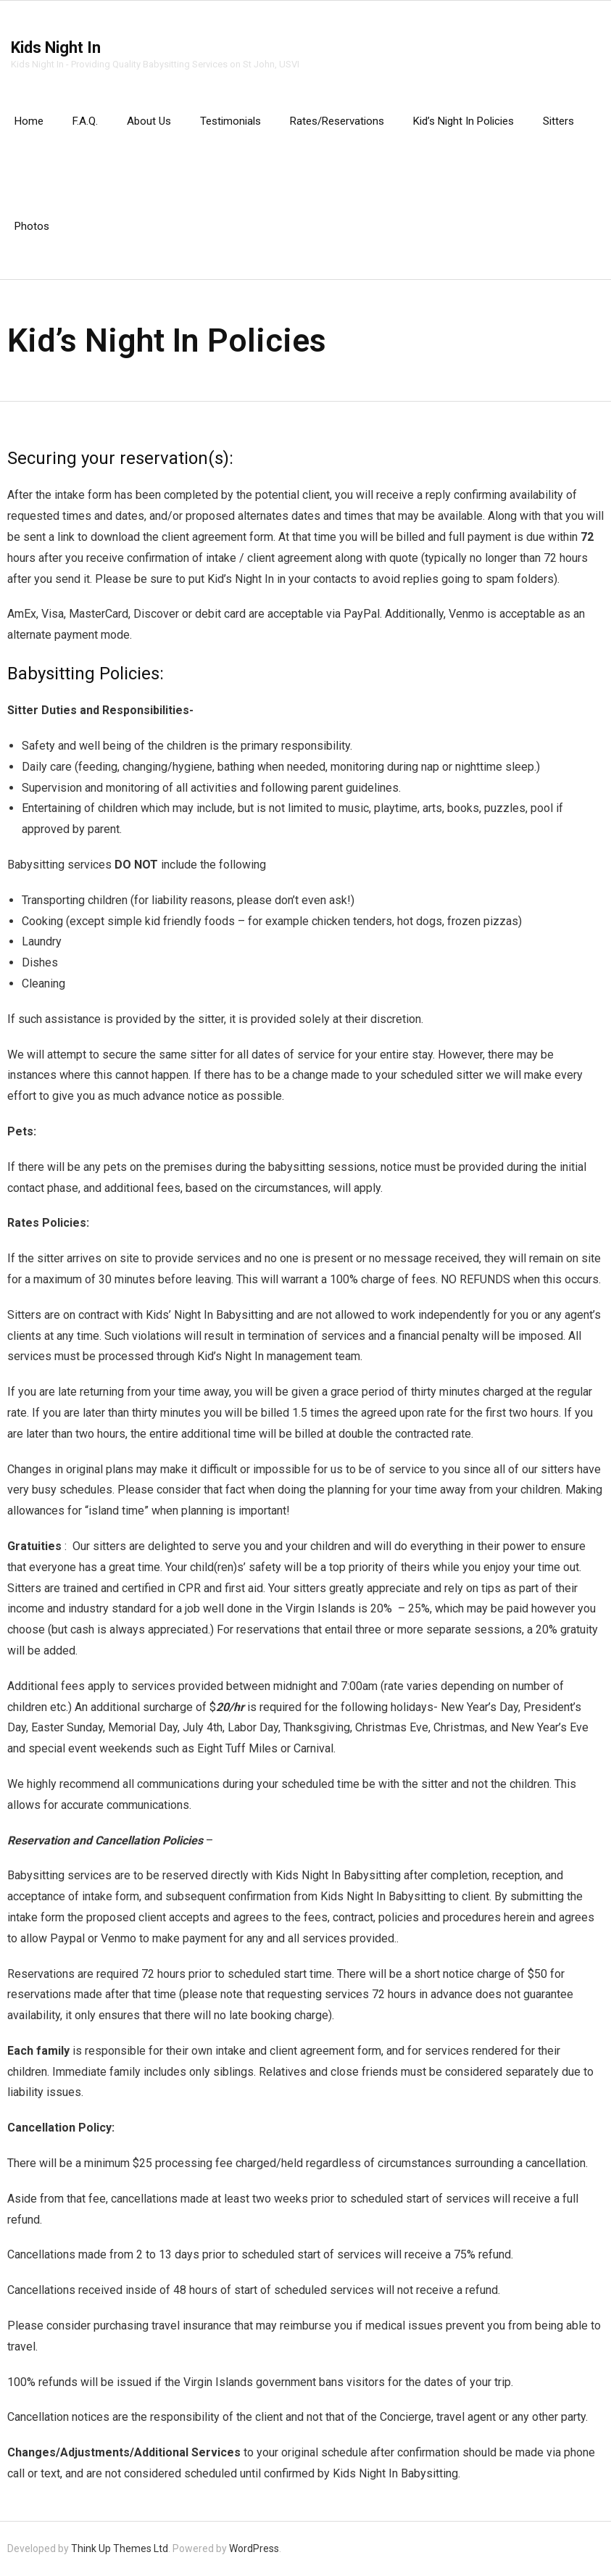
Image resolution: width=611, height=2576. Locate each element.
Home (28, 121)
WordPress (254, 2548)
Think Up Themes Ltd (119, 2548)
